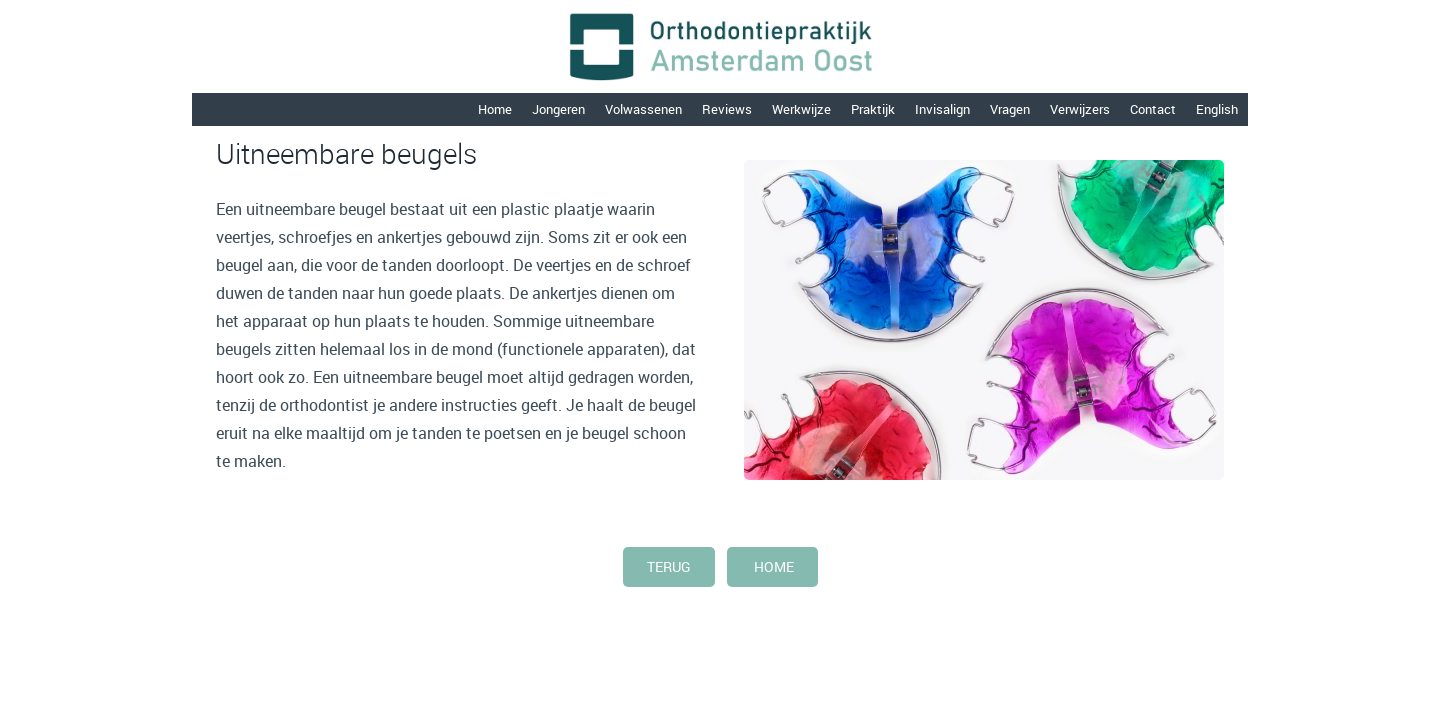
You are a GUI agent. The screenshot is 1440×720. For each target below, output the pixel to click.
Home (495, 109)
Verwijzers (1080, 109)
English (1217, 109)
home (772, 566)
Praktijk (873, 109)
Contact (1153, 109)
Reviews (727, 109)
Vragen (1010, 109)
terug (669, 566)
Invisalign (942, 109)
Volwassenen (643, 109)
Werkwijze (801, 109)
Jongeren (558, 109)
